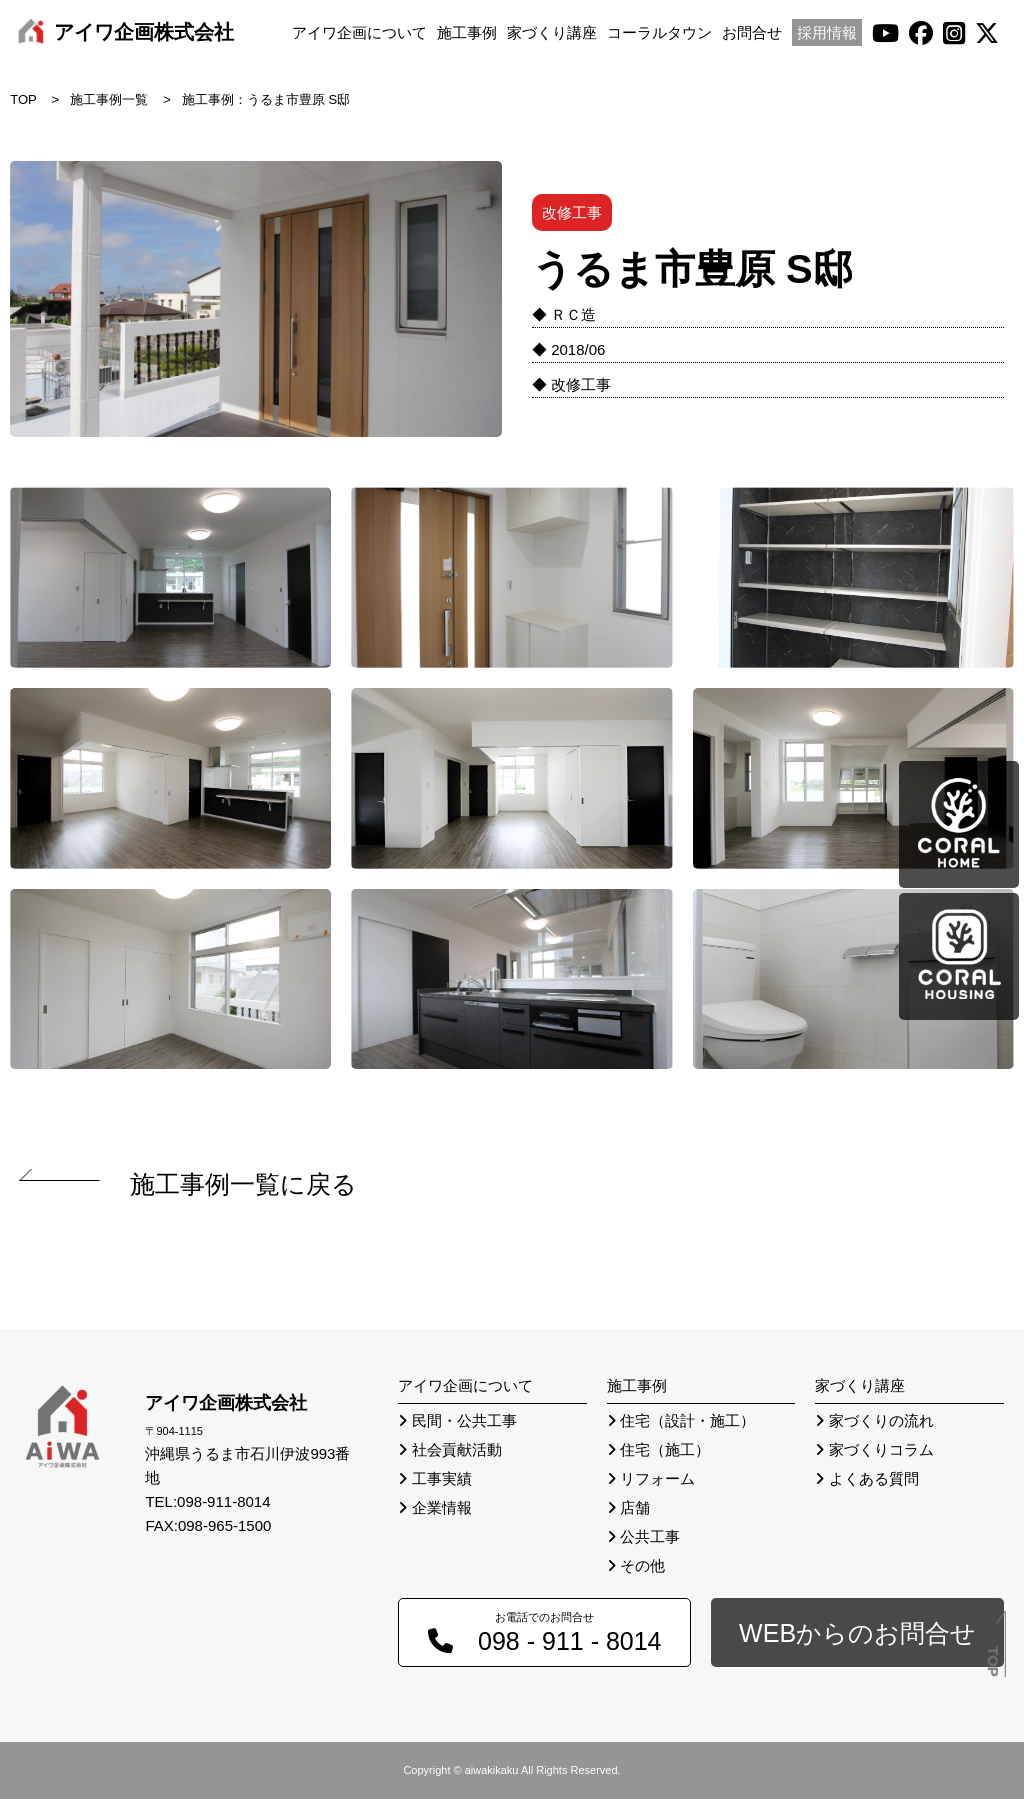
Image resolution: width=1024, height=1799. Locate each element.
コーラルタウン (659, 32)
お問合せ (752, 32)
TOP (23, 99)
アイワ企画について (359, 32)
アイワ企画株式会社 (144, 32)
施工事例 (467, 32)
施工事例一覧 (109, 99)
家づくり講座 (552, 32)
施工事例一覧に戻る (243, 1184)
